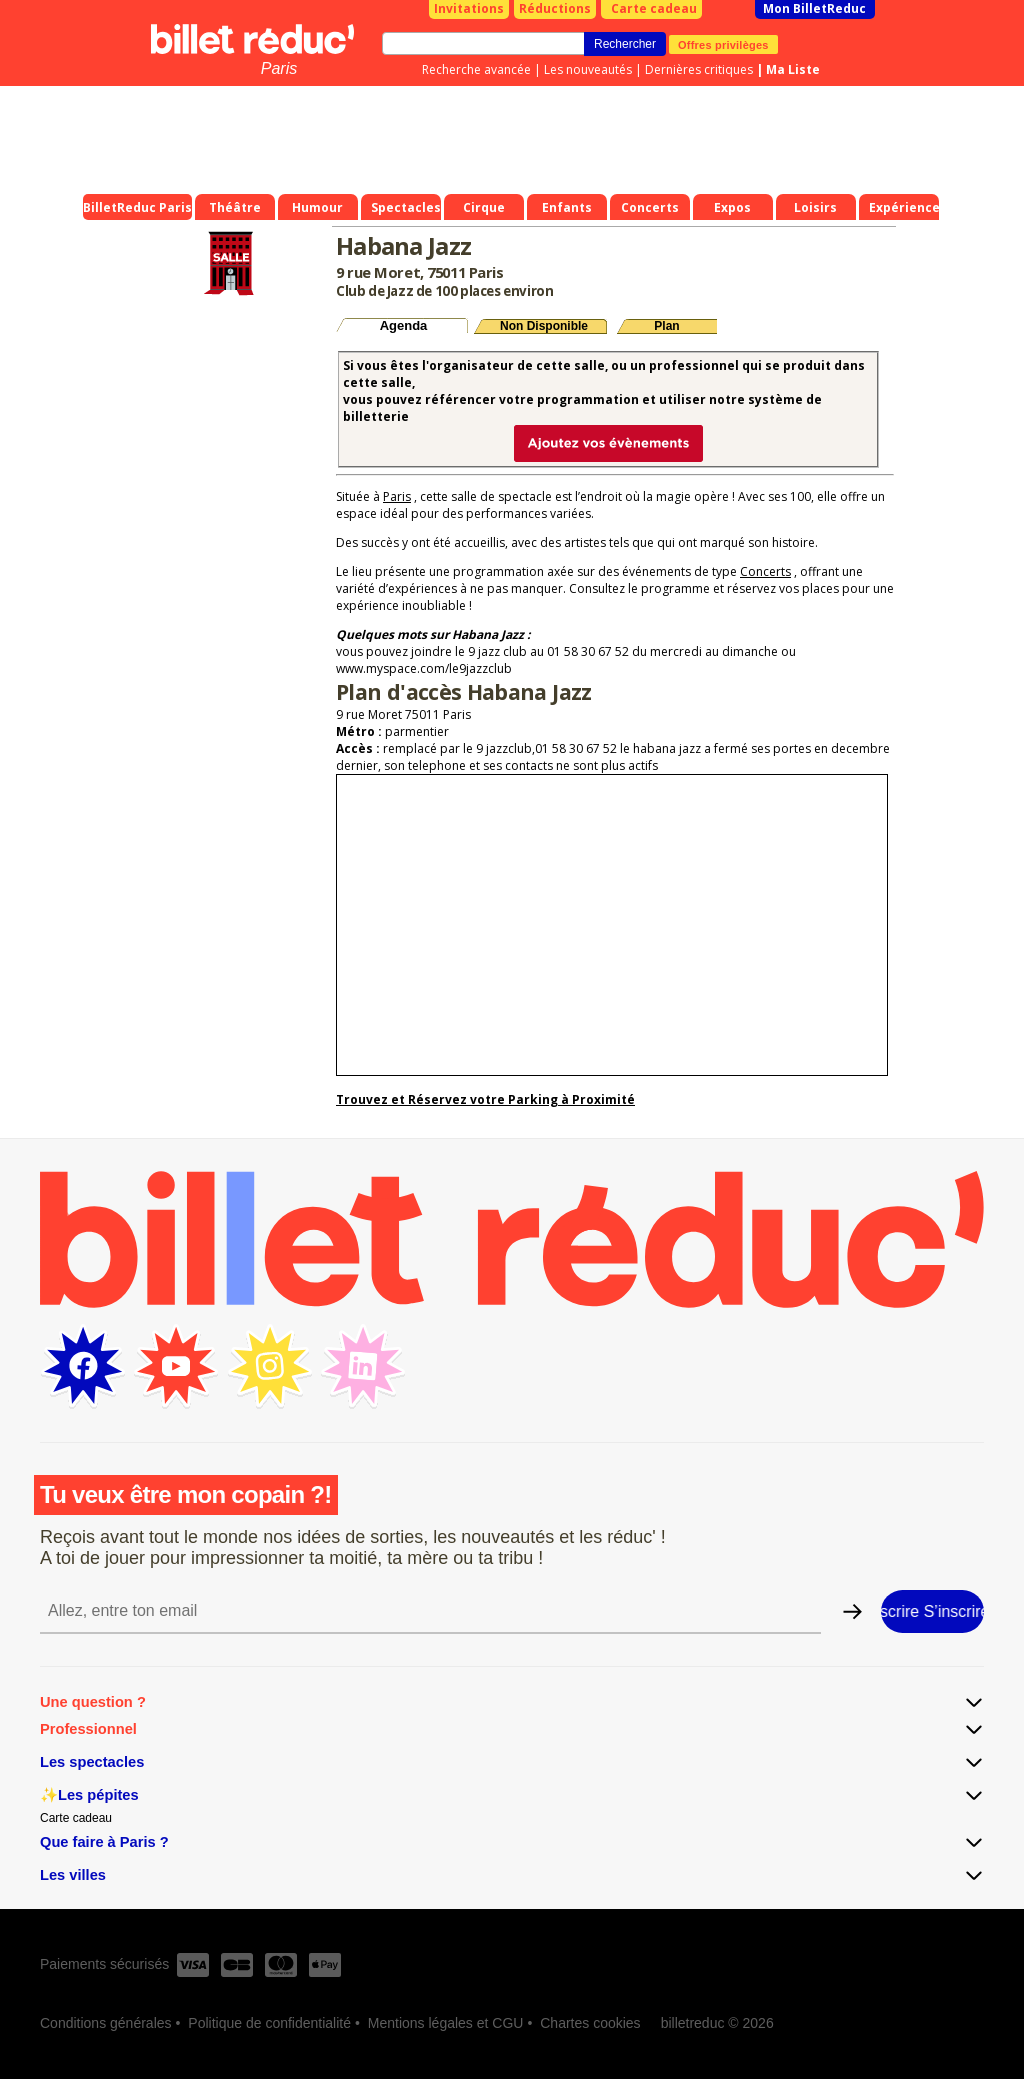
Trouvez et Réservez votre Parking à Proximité (485, 1099)
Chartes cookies (590, 2023)
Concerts (765, 571)
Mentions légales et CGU (446, 2023)
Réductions (555, 8)
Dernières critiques (699, 69)
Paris (279, 68)
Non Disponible (544, 326)
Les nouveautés (588, 69)
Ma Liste (793, 69)
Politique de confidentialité (269, 2023)
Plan (666, 326)
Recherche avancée (476, 69)
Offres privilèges (723, 44)
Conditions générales (106, 2023)
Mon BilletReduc (814, 8)
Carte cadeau (654, 8)
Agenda (404, 325)
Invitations (469, 8)
